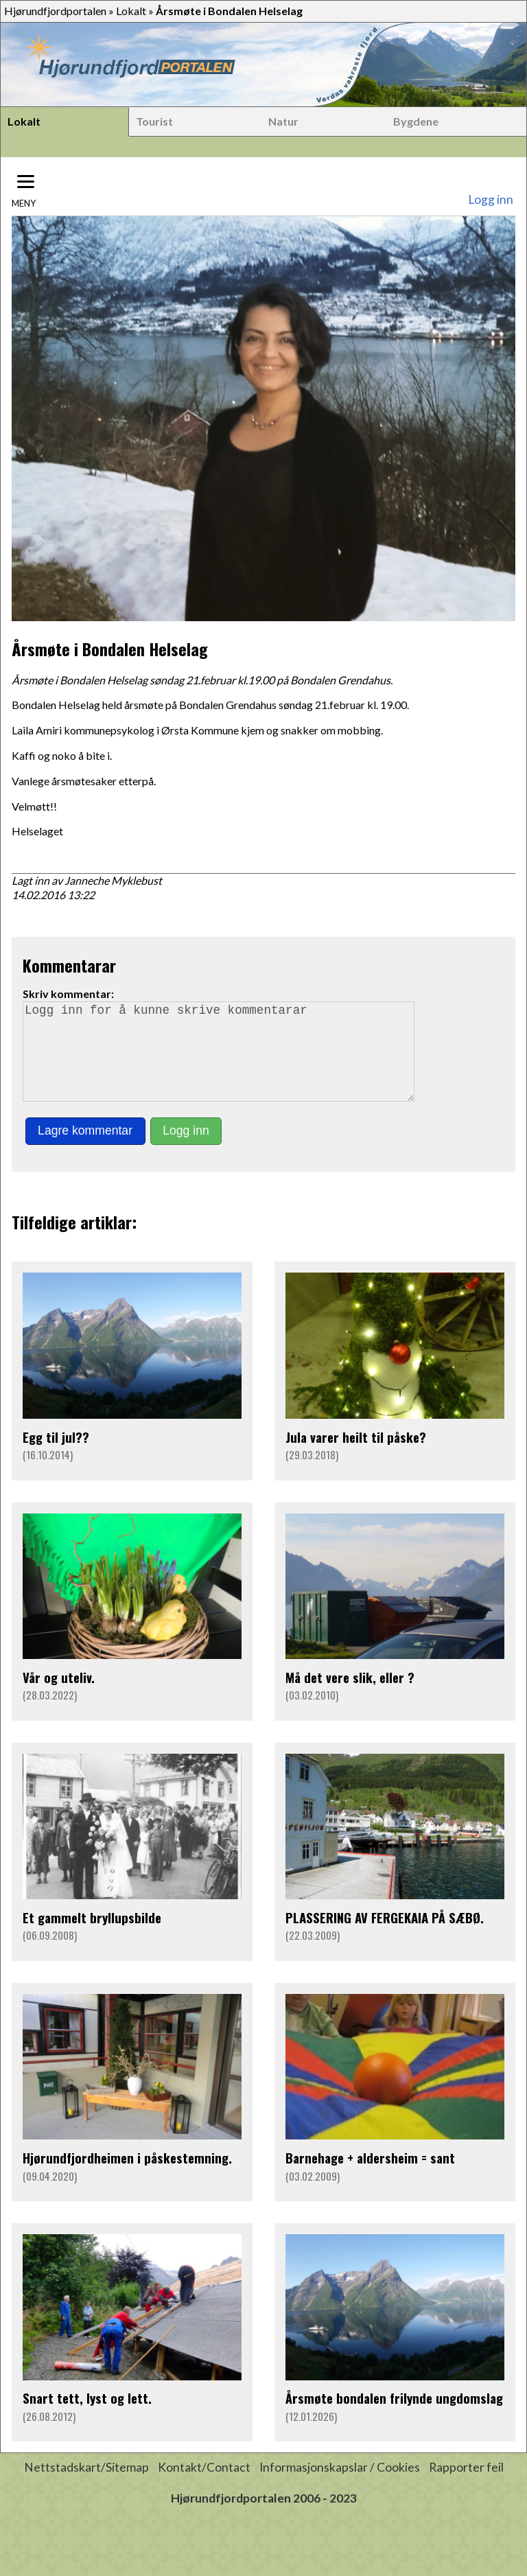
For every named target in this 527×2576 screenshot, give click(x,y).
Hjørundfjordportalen (55, 10)
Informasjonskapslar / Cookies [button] (339, 2486)
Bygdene (415, 121)
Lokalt (131, 10)
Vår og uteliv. (59, 1696)
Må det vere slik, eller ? (349, 1696)
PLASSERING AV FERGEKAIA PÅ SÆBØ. (384, 1936)
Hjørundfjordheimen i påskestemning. (127, 2177)
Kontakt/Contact (204, 2486)
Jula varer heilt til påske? (355, 1456)
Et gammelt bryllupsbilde (92, 1936)
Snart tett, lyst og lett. (87, 2417)
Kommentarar (69, 965)
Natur (283, 121)
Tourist (154, 121)
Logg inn (490, 199)
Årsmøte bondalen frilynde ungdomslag (394, 2417)
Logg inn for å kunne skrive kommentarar (224, 1061)
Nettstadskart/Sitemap (86, 2486)
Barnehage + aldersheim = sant (370, 2177)
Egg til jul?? (56, 1456)
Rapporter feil (466, 2486)
